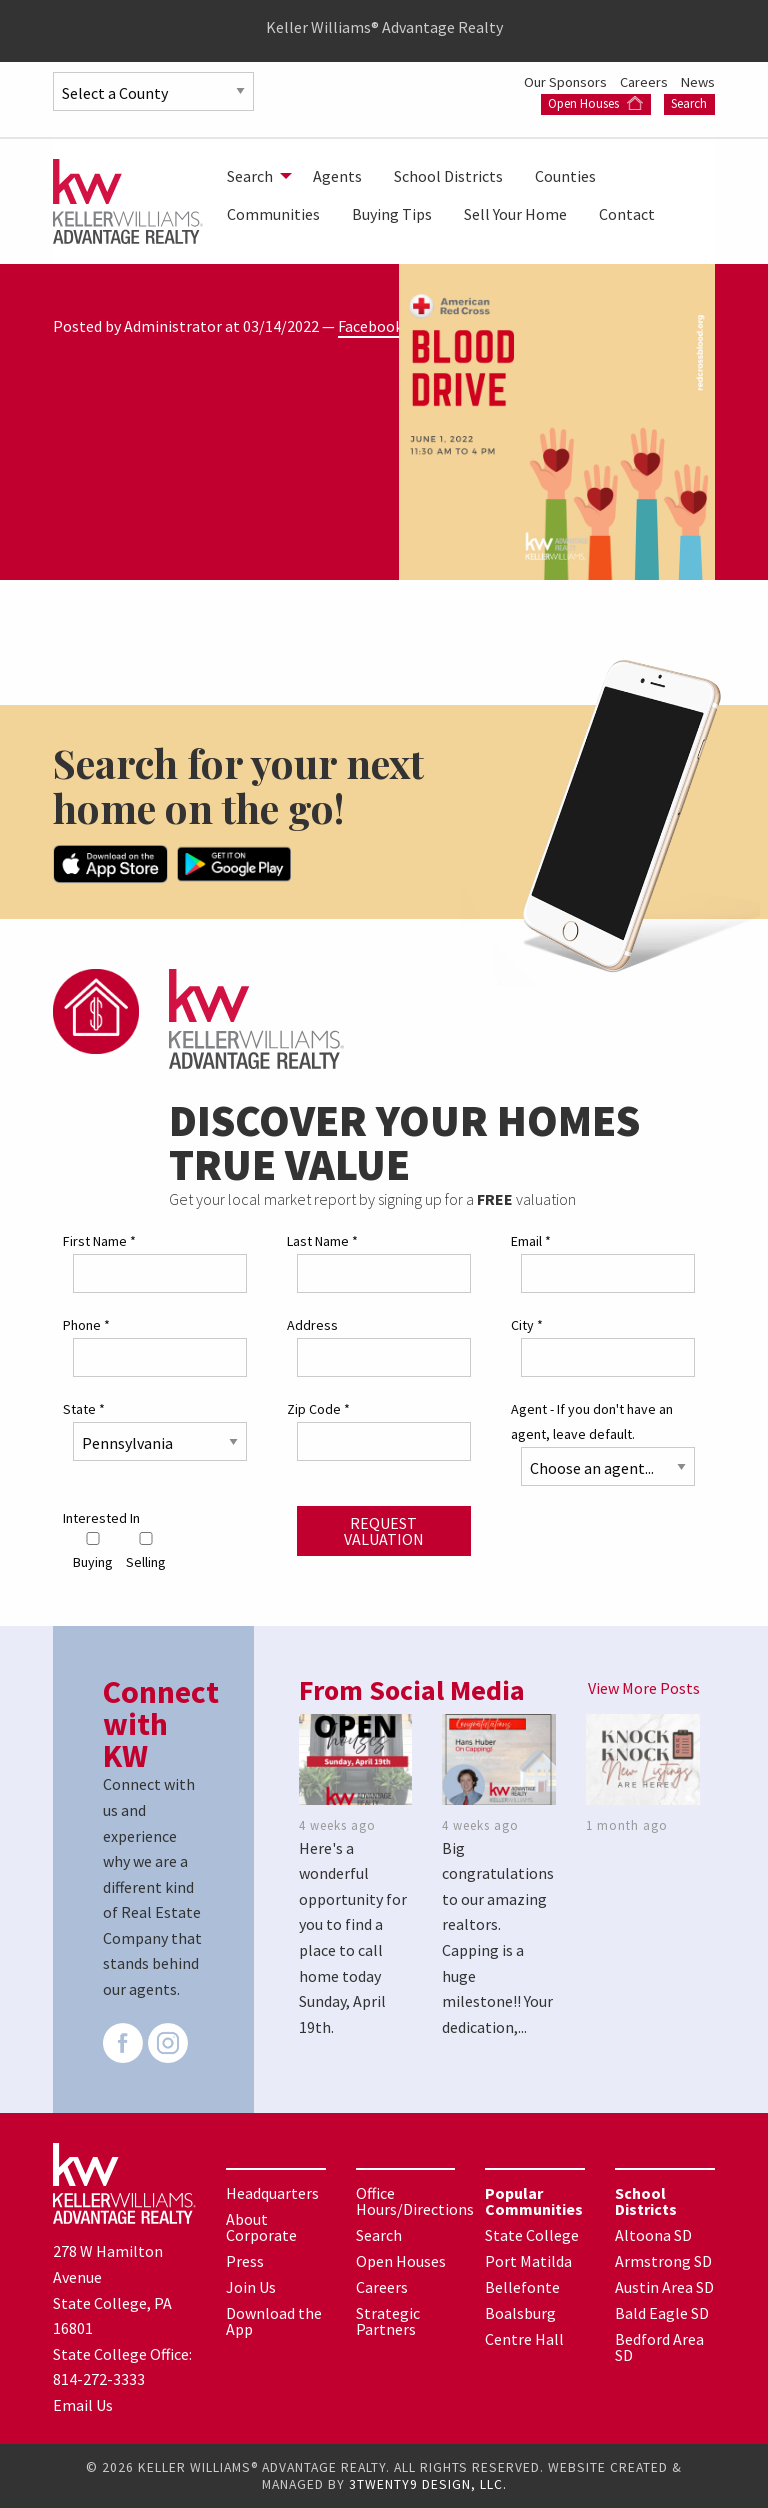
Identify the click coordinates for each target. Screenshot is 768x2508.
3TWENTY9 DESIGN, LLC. (428, 2484)
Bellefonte (522, 2287)
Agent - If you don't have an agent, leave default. (592, 1421)
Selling (146, 1551)
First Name (99, 1241)
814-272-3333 (99, 2379)
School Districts (448, 176)
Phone (86, 1325)
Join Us (251, 2287)
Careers (645, 82)
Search (689, 103)
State (84, 1409)
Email (531, 1241)
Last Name (322, 1241)
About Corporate (261, 2227)
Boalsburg (520, 2313)
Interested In (101, 1518)
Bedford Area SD (659, 2347)
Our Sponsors (567, 82)
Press (245, 2261)
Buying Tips (392, 214)
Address (312, 1325)
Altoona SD (653, 2235)
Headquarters (272, 2193)
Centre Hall (524, 2339)
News (698, 82)
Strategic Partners (388, 2321)
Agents (337, 176)
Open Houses (595, 103)
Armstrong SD (663, 2261)
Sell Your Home (515, 214)
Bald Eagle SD (662, 2313)
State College (532, 2235)
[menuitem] (254, 176)
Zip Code (318, 1409)
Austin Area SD (664, 2287)
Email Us (83, 2405)
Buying (93, 1551)
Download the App (274, 2321)
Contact (627, 214)
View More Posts (644, 1688)
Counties (565, 176)
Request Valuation (384, 1531)
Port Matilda (528, 2261)
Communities (273, 214)
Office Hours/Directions (415, 2201)
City (527, 1325)
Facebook (370, 326)
